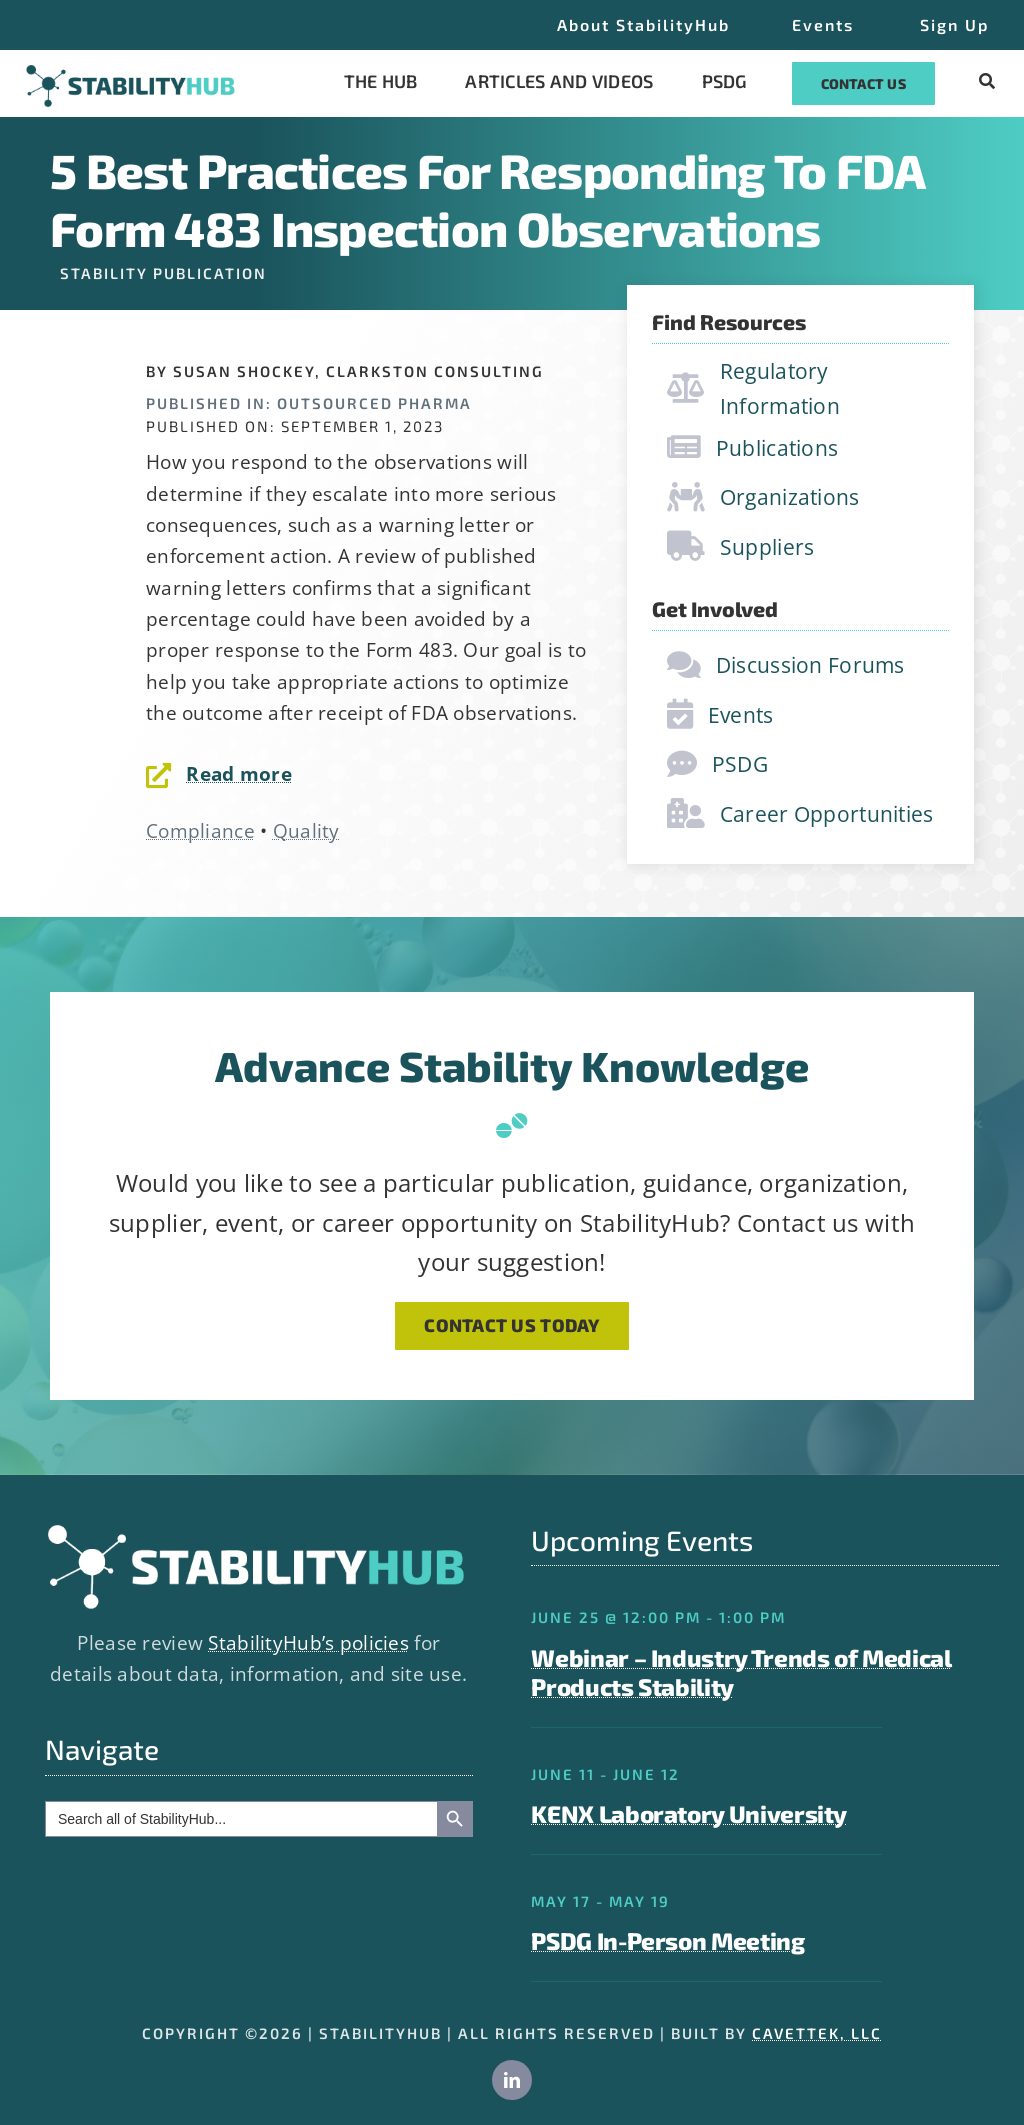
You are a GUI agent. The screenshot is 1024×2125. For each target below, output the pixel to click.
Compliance (200, 831)
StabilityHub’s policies (308, 1643)
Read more (239, 774)
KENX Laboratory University (689, 1813)
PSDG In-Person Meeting (667, 1940)
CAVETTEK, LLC (817, 2033)
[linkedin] (512, 2080)
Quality (306, 831)
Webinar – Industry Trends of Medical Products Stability (741, 1672)
